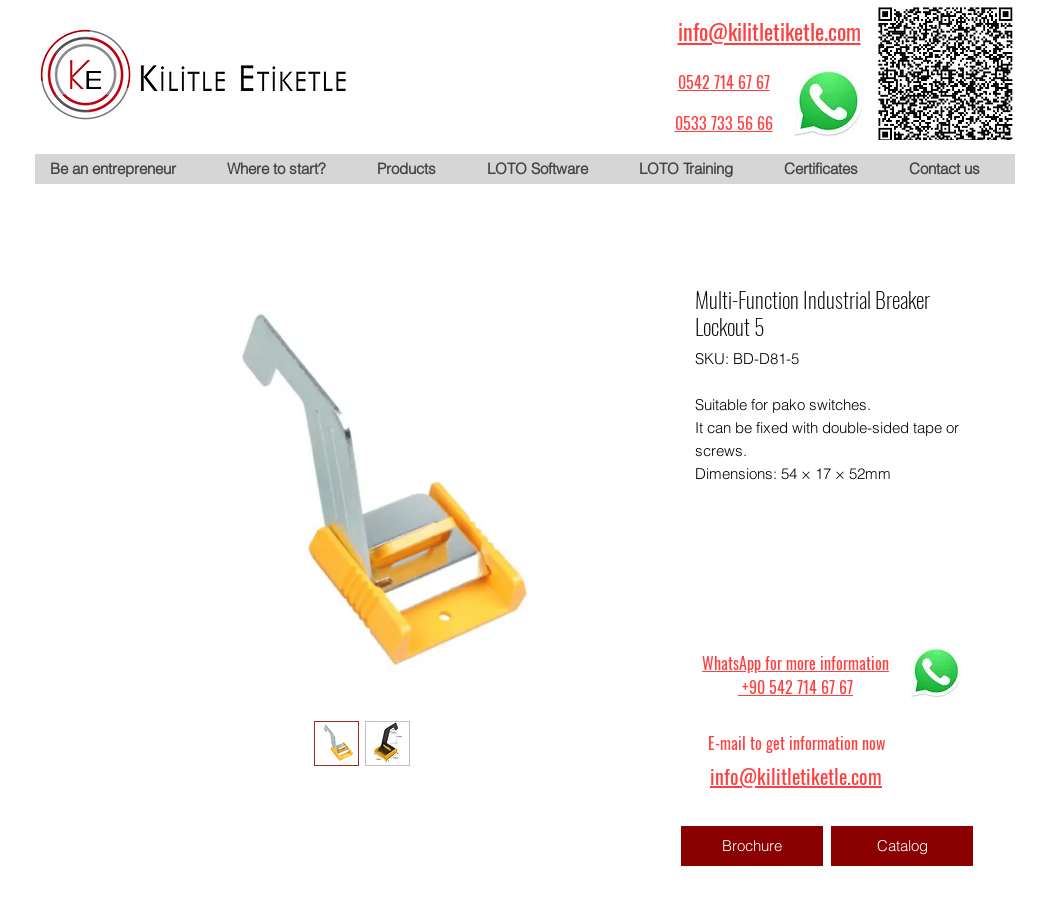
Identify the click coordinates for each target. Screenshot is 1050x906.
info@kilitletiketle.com (769, 31)
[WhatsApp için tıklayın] (828, 101)
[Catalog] (902, 846)
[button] (416, 169)
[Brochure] (752, 846)
